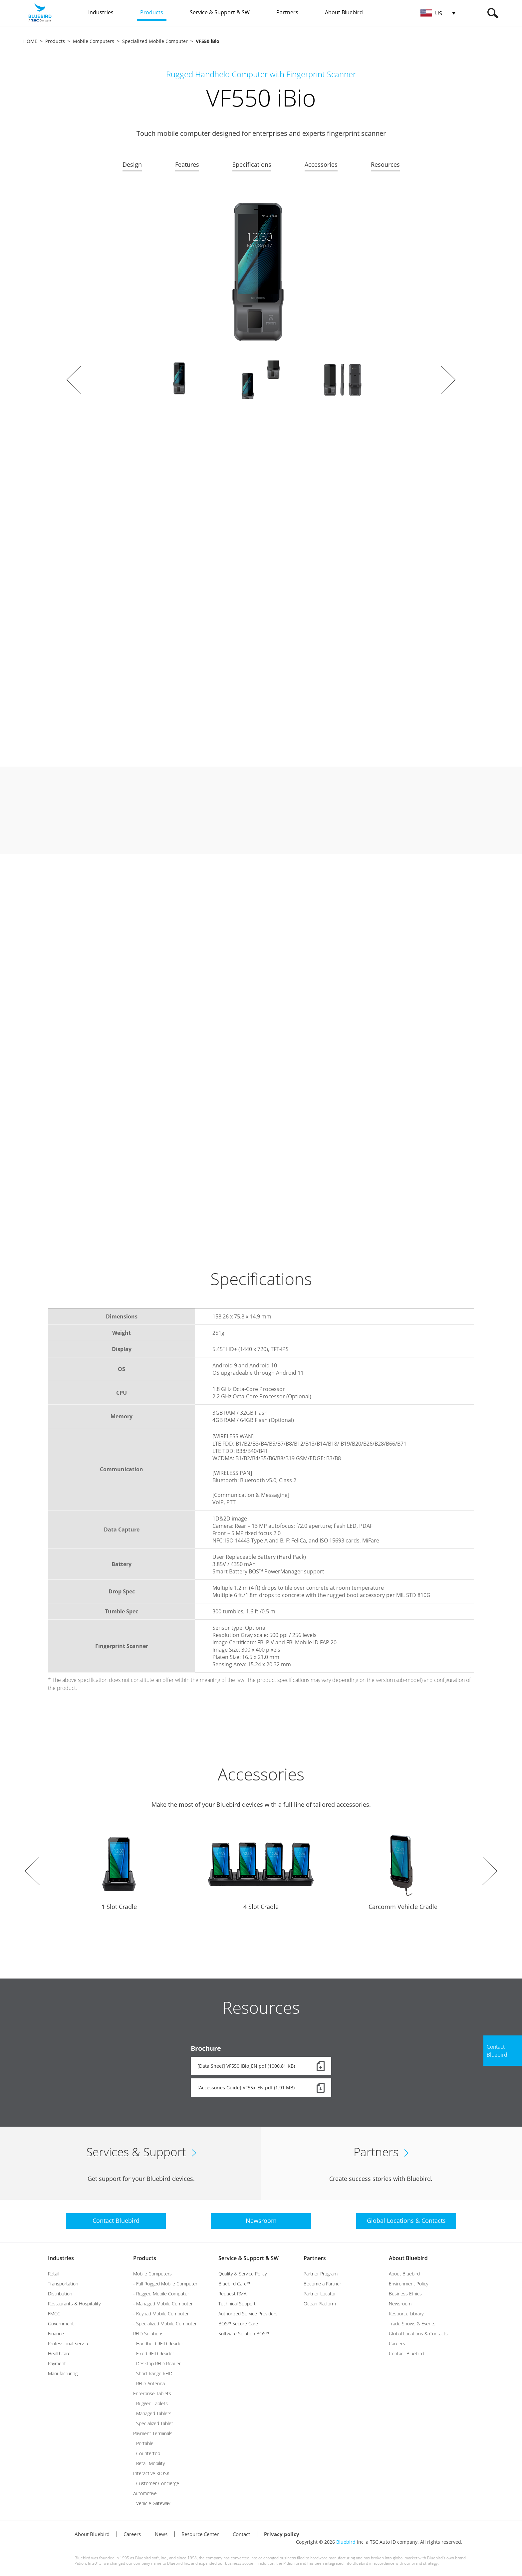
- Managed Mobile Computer (163, 2303)
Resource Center (200, 2534)
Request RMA (232, 2293)
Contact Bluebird (406, 2353)
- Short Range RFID (152, 2373)
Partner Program (321, 2273)
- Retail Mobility (149, 2463)
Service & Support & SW (248, 2258)
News (161, 2534)
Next (448, 380)
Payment (57, 2363)
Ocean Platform (320, 2303)
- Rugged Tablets (150, 2403)
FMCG (54, 2313)
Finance (56, 2333)
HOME (30, 41)
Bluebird (346, 2542)
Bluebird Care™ (234, 2283)
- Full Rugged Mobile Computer (165, 2283)
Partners (315, 2258)
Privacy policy (281, 2534)
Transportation (63, 2283)
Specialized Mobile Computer (155, 41)
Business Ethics (405, 2293)
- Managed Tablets (152, 2413)
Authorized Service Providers (248, 2313)
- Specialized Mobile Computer (165, 2323)
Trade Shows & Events (412, 2323)
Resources (385, 164)
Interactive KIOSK (151, 2473)
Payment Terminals (152, 2433)
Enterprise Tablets (152, 2393)
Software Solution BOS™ (243, 2333)
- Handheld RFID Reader (158, 2343)
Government (61, 2323)
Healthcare (59, 2353)
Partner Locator (320, 2293)
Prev (74, 380)
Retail (53, 2273)
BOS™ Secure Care (238, 2323)
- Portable (143, 2443)
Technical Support (237, 2303)
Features (187, 164)
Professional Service (69, 2343)
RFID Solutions (148, 2333)
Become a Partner (322, 2283)
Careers (397, 2343)
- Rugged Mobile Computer (161, 2293)
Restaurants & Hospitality (74, 2303)
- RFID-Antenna (149, 2383)
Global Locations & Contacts (418, 2333)
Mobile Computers (93, 41)
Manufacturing (63, 2373)
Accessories (321, 164)
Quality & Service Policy (242, 2273)
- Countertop (146, 2453)
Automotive (145, 2493)
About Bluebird (408, 2258)
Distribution (60, 2293)
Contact (241, 2534)
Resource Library (406, 2313)
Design (132, 164)
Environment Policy (408, 2283)
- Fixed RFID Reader (153, 2353)
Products (55, 41)
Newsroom (400, 2303)
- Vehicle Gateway (151, 2503)
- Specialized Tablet (153, 2423)
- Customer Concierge (156, 2483)
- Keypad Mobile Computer (161, 2313)
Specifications (251, 164)
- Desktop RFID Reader (157, 2363)
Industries (61, 2258)
